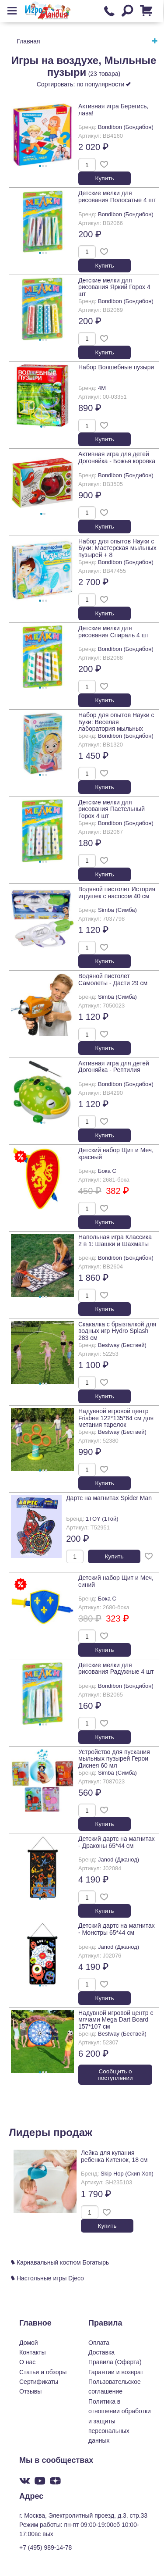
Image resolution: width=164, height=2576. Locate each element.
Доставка (101, 2352)
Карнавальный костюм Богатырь (60, 2262)
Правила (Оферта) (115, 2361)
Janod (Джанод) (118, 1859)
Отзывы (30, 2391)
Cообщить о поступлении (115, 2074)
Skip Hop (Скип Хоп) (127, 2173)
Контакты (32, 2352)
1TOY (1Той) (102, 1518)
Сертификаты (38, 2381)
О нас (27, 2361)
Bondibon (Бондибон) (126, 127)
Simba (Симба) (117, 910)
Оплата (98, 2342)
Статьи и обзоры (42, 2372)
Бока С (107, 1171)
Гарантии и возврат (115, 2372)
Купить (104, 178)
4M (102, 388)
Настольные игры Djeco (47, 2278)
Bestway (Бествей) (122, 1345)
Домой (28, 2342)
